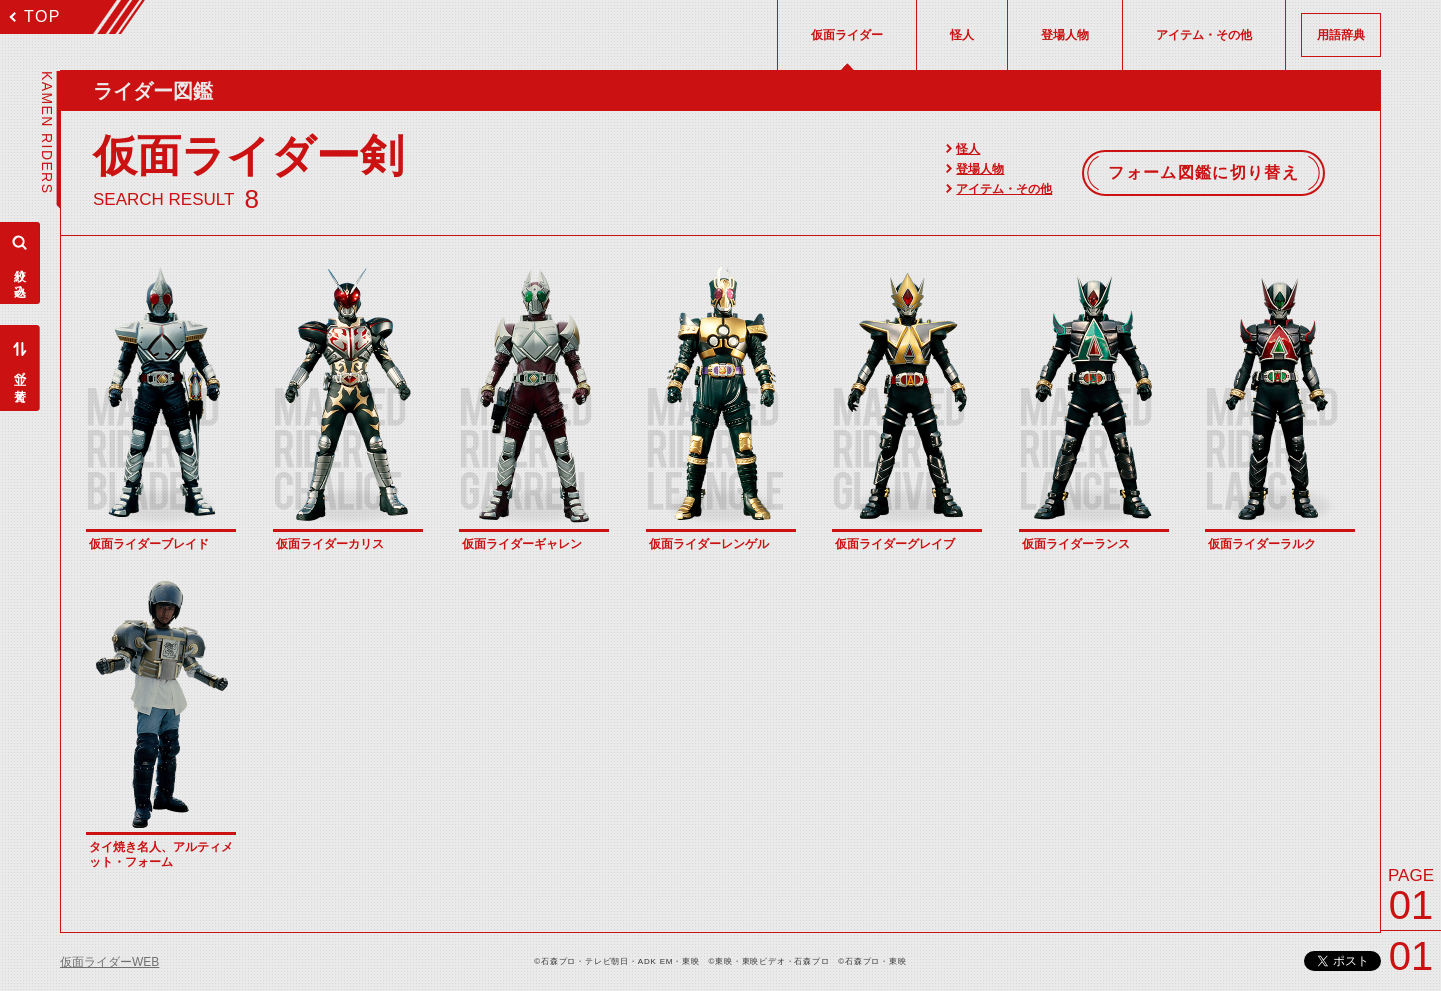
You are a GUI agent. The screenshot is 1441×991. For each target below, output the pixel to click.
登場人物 (980, 169)
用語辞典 (1341, 35)
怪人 (968, 149)
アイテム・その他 (1004, 189)
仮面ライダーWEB (109, 962)
